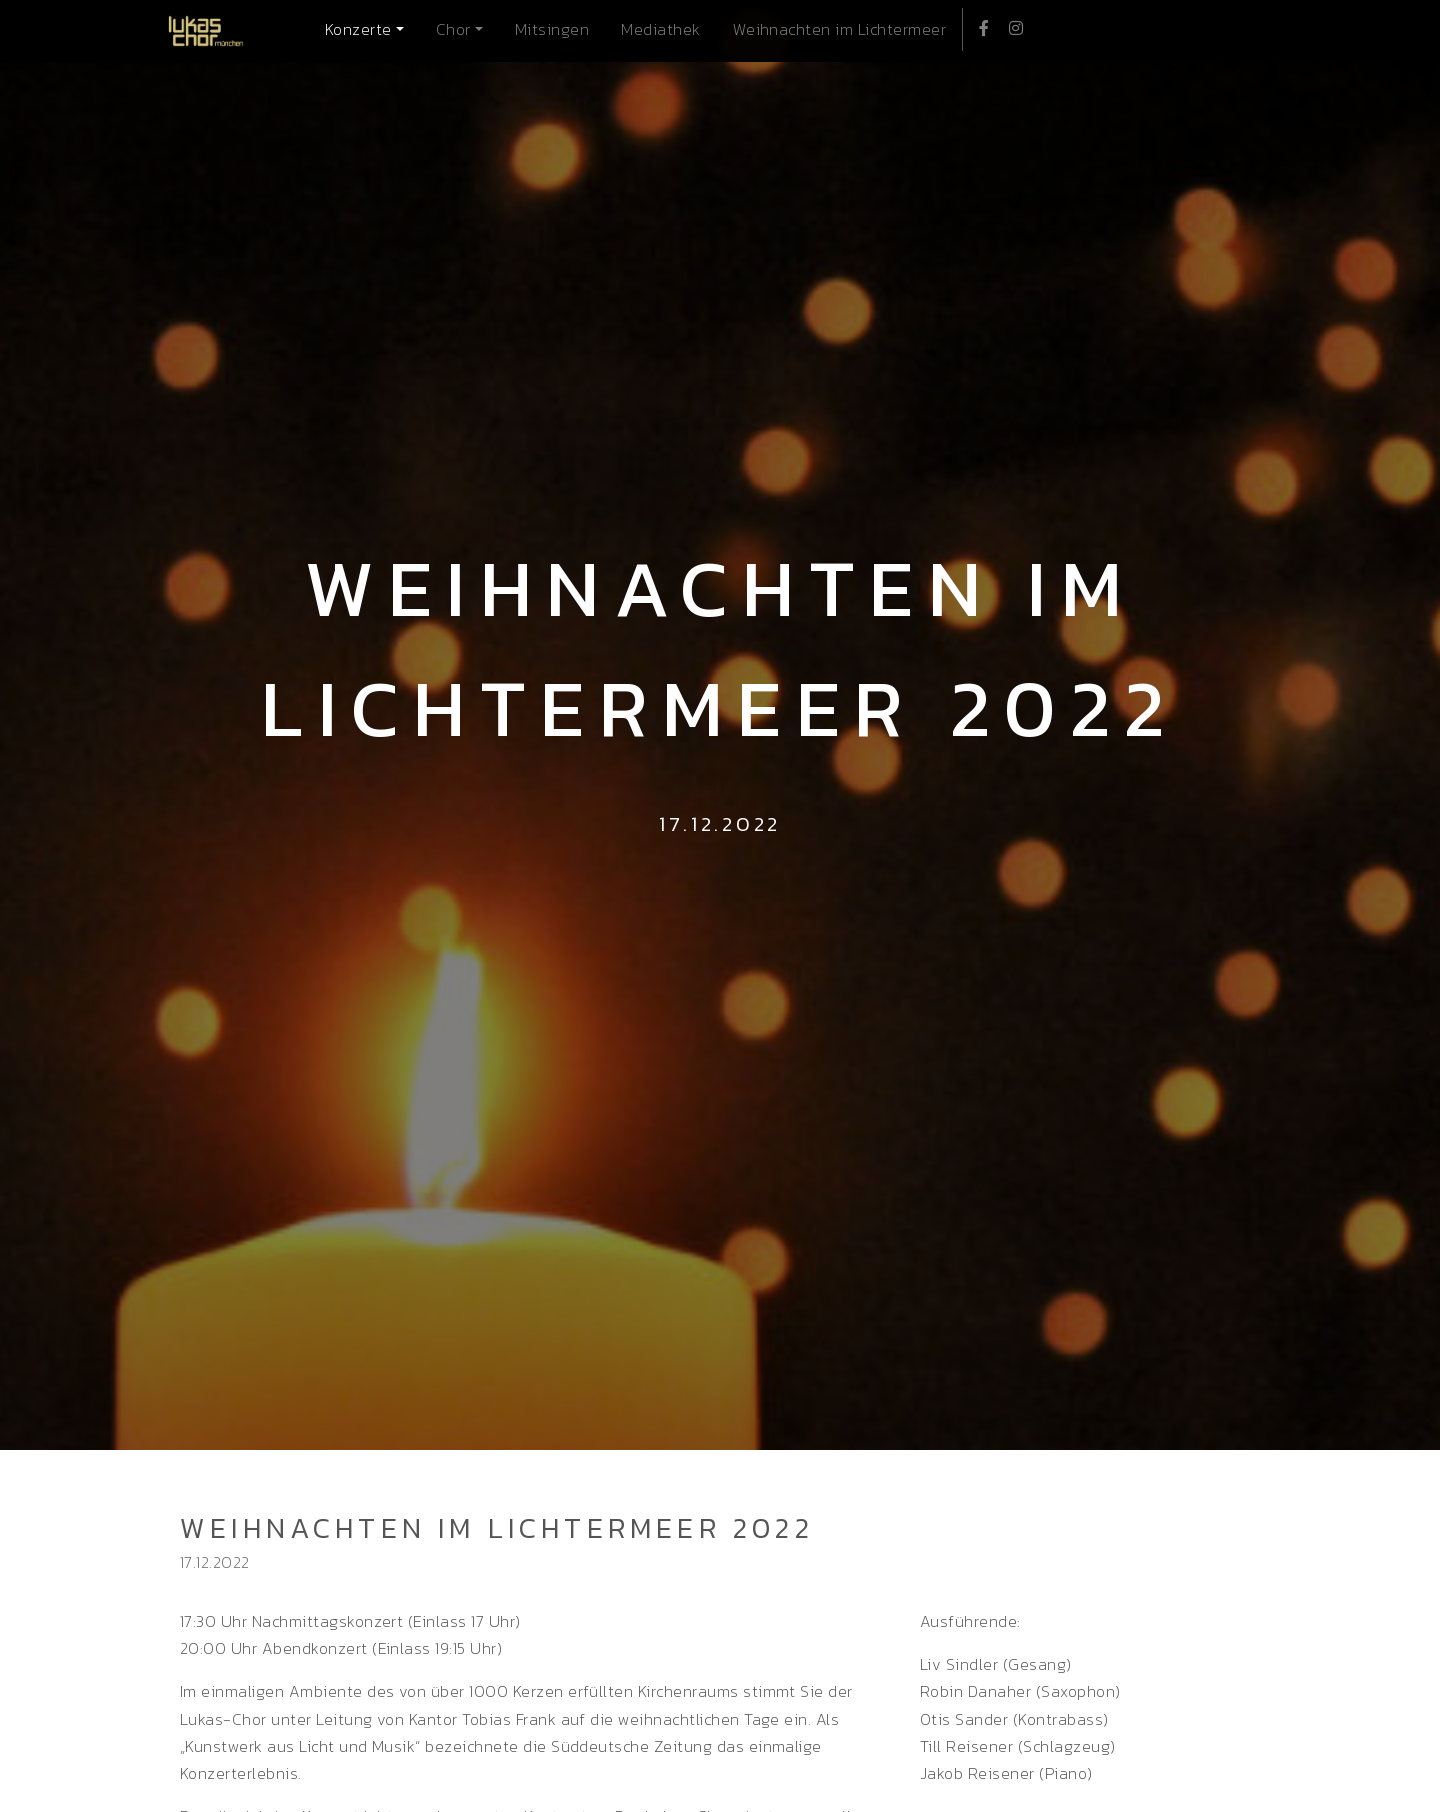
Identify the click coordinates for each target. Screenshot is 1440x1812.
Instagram (1010, 26)
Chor (453, 29)
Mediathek (660, 29)
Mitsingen (552, 29)
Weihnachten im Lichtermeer (839, 29)
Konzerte (358, 29)
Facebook (978, 26)
